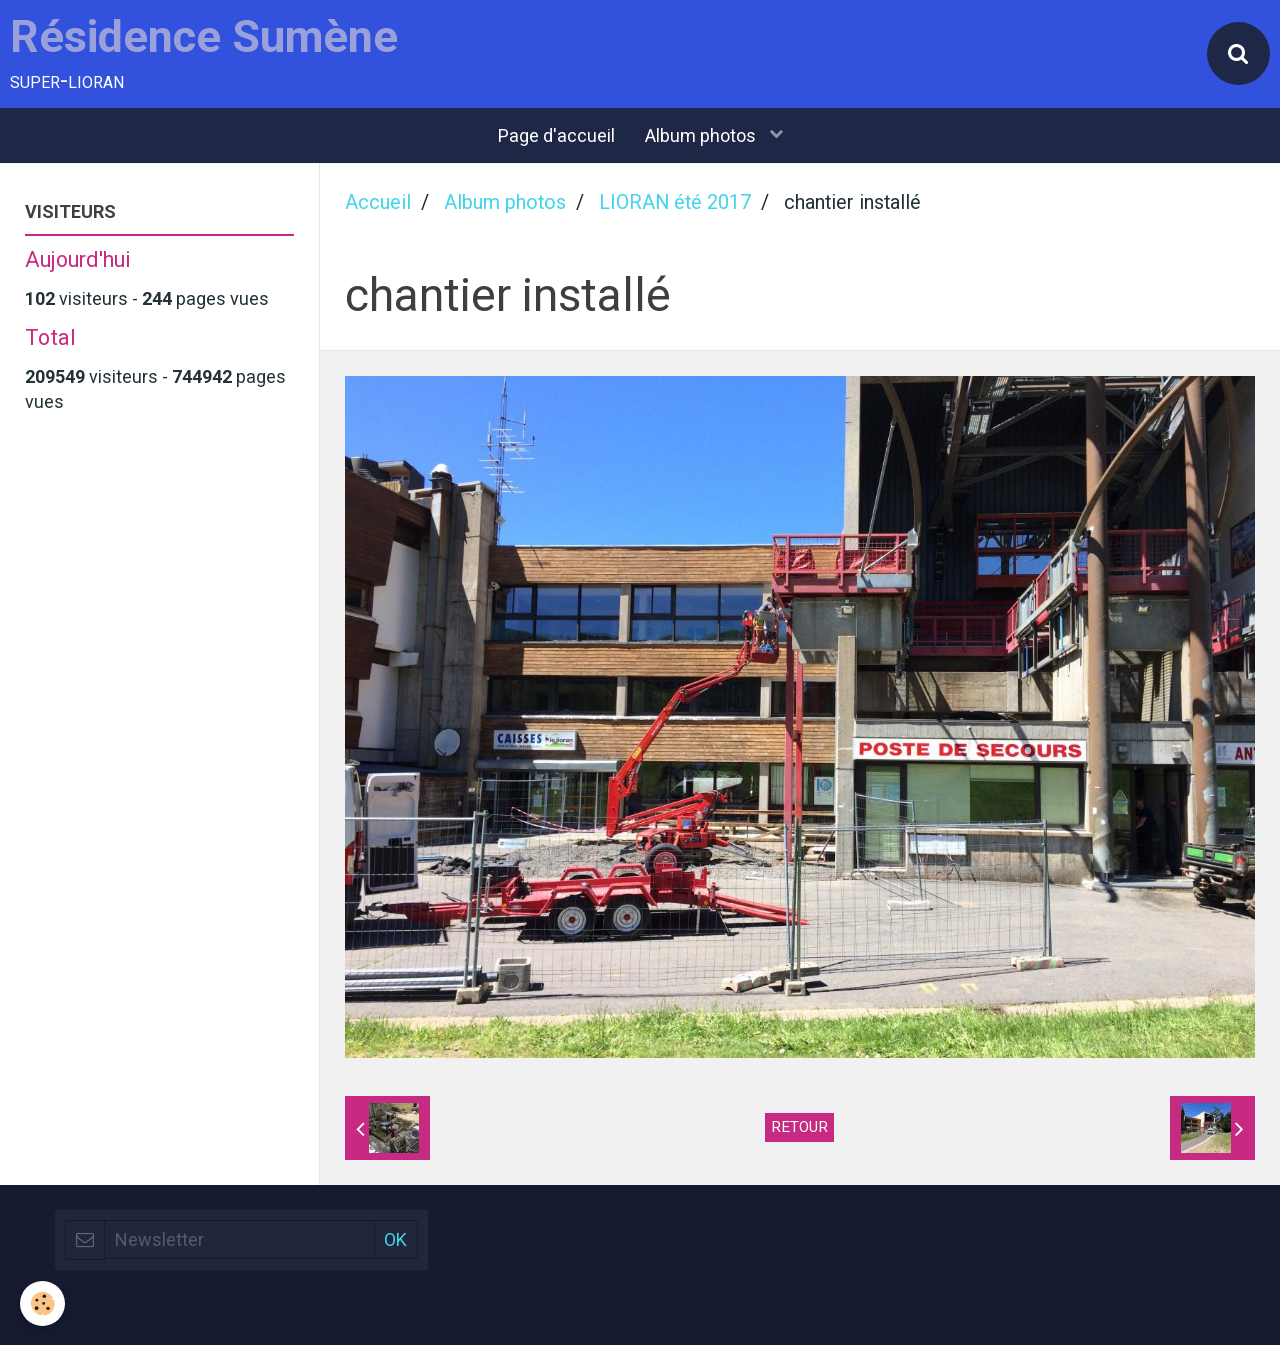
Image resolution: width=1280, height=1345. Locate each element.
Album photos (702, 135)
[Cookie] (42, 1303)
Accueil (378, 202)
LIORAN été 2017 (675, 202)
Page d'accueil (556, 135)
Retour (799, 1127)
